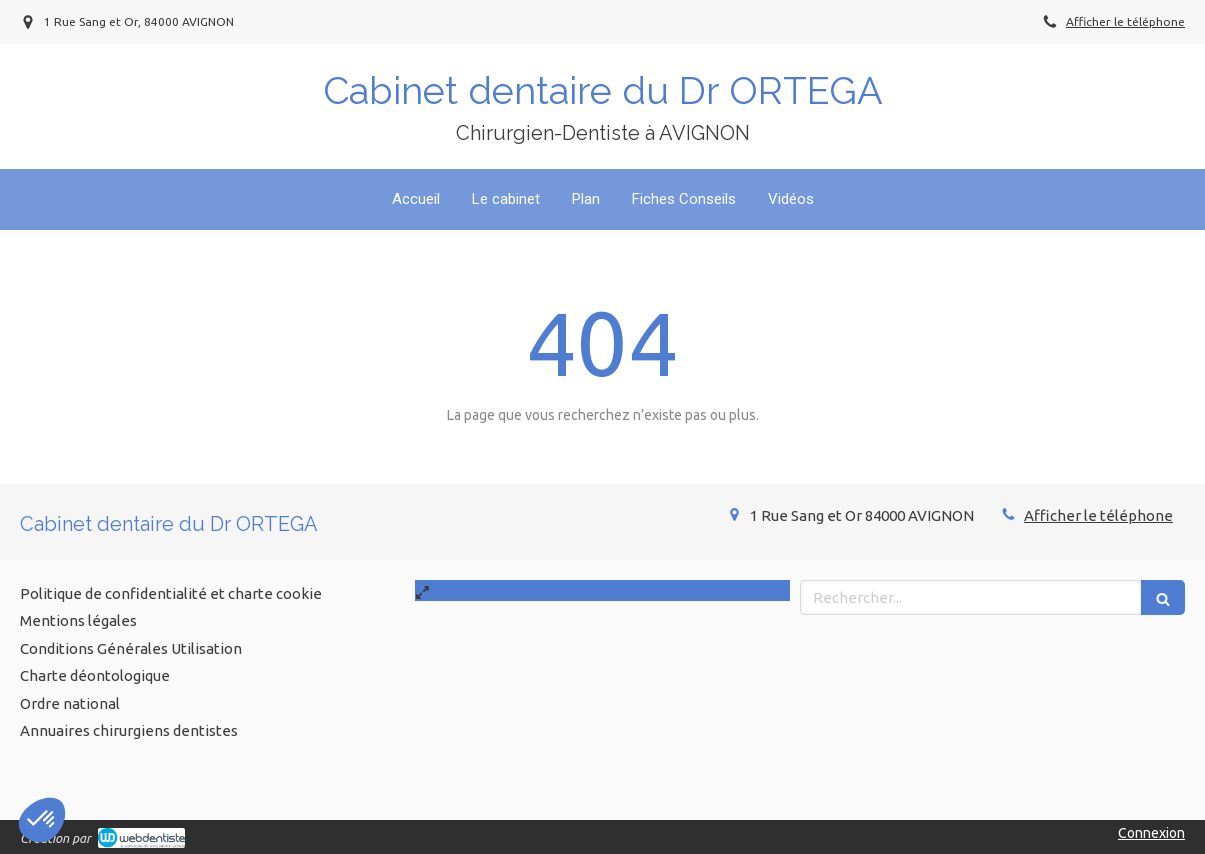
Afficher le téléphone (1125, 21)
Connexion (1151, 833)
